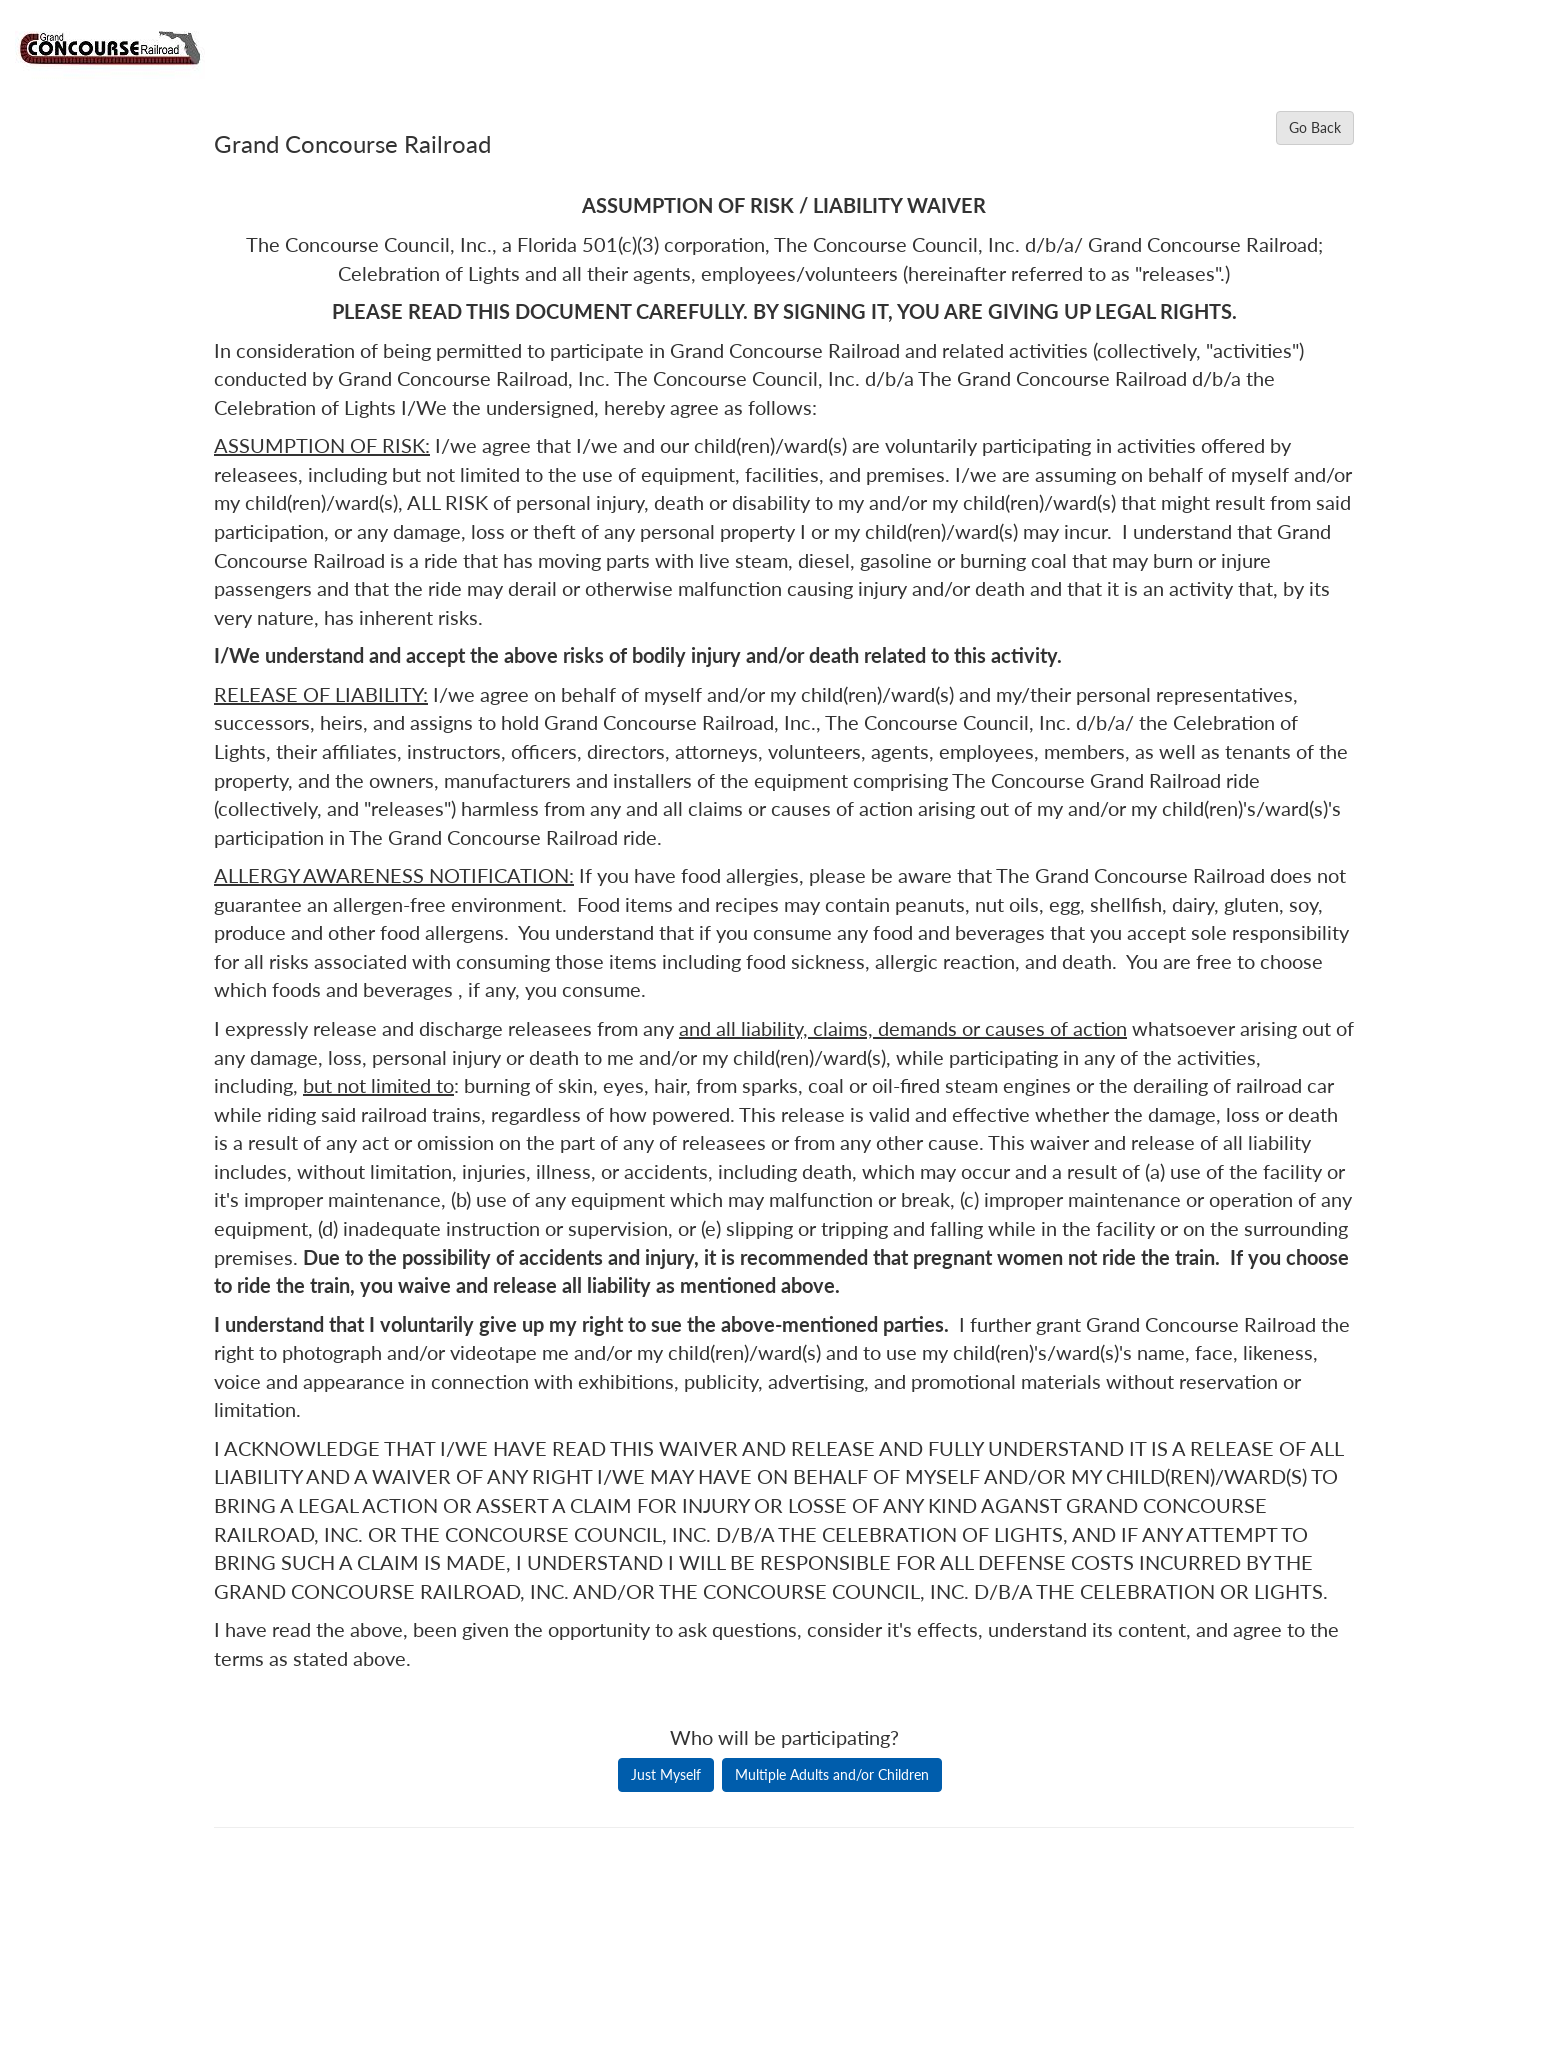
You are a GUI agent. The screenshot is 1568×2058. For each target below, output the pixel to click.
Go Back (1315, 127)
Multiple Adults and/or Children (832, 1774)
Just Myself (666, 1774)
